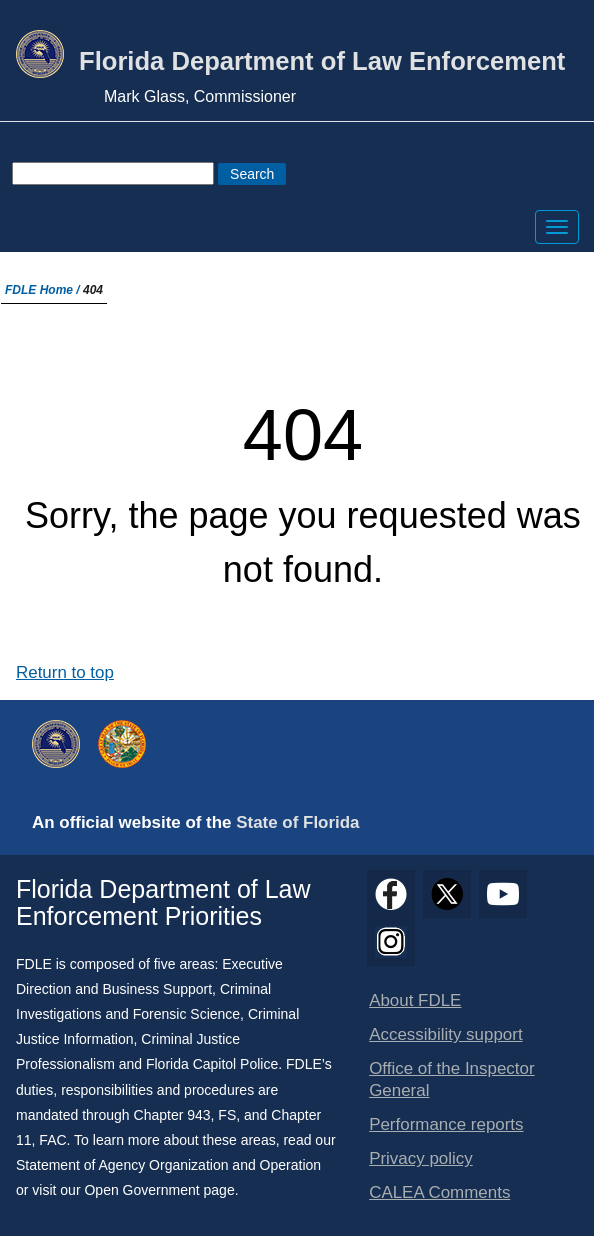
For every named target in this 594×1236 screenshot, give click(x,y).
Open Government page (159, 1190)
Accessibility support (445, 1034)
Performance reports (446, 1124)
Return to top (65, 672)
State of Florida (297, 822)
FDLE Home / (44, 290)
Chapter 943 (172, 1115)
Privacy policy (421, 1158)
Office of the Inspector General (451, 1079)
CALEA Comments (439, 1192)
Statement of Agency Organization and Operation (168, 1165)
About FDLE (415, 1000)
